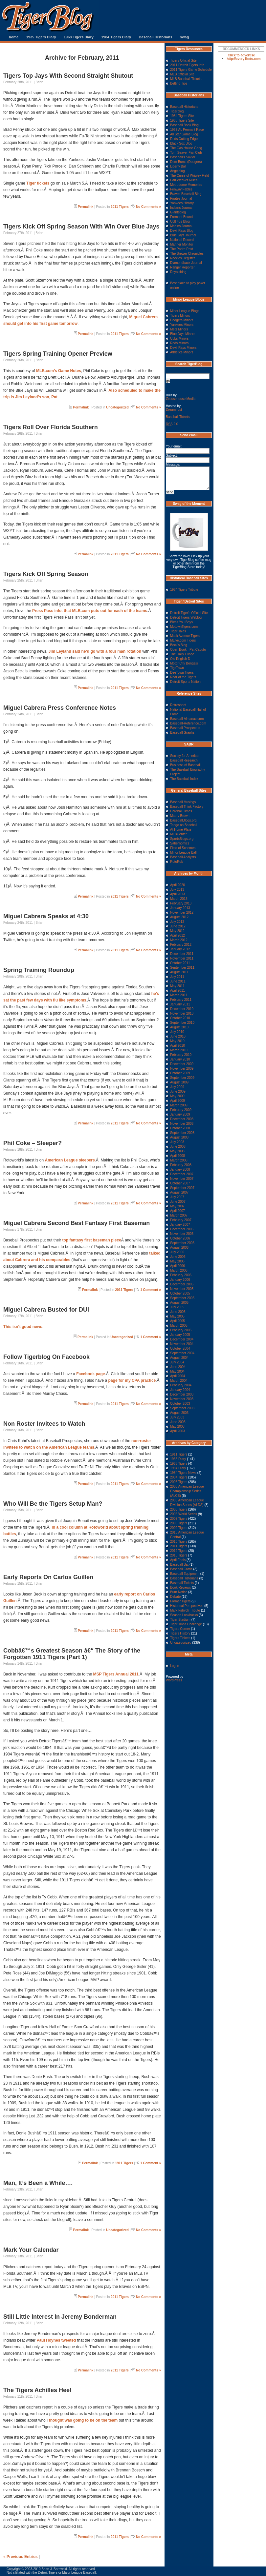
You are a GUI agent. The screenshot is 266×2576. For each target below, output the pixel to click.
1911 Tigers (124, 2163)
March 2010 (179, 1050)
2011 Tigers (120, 206)
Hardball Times (181, 811)
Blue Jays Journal (183, 235)
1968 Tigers (178, 1463)
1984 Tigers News (183, 1473)
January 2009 (180, 1114)
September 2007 (182, 1188)
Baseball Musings (183, 802)
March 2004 (179, 1380)
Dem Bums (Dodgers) (186, 162)
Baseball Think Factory (187, 806)
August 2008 (179, 1137)
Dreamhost (174, 409)
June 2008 (178, 1146)
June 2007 (178, 1201)
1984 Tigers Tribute (184, 589)
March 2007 (179, 1215)
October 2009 (180, 1073)
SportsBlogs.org (181, 839)
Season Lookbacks (184, 1615)
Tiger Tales (178, 631)
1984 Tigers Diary (116, 37)
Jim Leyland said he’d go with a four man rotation (94, 651)
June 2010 (178, 1036)
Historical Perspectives (186, 1606)
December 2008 (181, 1119)
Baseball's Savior (182, 157)
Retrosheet (178, 705)
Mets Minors (179, 329)
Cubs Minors (179, 338)
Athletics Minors (181, 352)
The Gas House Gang (186, 148)
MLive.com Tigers (183, 640)
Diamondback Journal (186, 263)
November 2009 (181, 1068)
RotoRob (176, 861)
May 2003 (177, 1426)
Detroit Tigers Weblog (186, 617)
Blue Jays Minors (182, 334)
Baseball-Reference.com (188, 723)
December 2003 (181, 1394)
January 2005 (180, 1335)
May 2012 (177, 931)
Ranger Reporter (182, 267)
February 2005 (180, 1330)
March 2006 (179, 1270)
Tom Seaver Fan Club (186, 152)
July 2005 (177, 1307)
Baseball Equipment (184, 1573)
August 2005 (179, 1302)
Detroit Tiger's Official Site (189, 613)
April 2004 (177, 1376)
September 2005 (182, 1298)
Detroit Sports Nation (185, 682)
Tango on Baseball (183, 825)
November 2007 (181, 1178)
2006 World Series (183, 1514)
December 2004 (181, 1339)
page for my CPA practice (132, 1380)
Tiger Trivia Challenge (186, 1624)
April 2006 (177, 1266)
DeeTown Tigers (182, 672)
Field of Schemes (182, 848)
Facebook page (90, 1374)
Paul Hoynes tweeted (56, 2340)
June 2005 (178, 1312)
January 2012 (180, 949)
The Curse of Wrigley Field (189, 175)
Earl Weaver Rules (183, 180)
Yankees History (182, 203)
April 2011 (177, 990)
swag (184, 37)
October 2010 (180, 1018)
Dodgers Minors (181, 320)
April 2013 (177, 894)
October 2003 (180, 1403)
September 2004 (182, 1353)
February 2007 (180, 1220)
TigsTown (177, 668)
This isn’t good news (22, 1326)
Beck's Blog (178, 645)
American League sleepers (70, 1160)
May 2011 (177, 986)
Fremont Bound (181, 217)
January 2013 (180, 908)
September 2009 (182, 1078)
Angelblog (177, 171)
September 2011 (182, 967)
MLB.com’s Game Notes (58, 370)
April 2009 (177, 1100)
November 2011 (181, 958)
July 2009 (177, 1087)
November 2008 (181, 1123)
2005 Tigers (178, 1482)
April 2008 (177, 1156)
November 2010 (181, 1013)
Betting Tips (178, 83)
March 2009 (179, 1105)
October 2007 (180, 1183)
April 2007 (177, 1211)
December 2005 (181, 1284)
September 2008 (182, 1133)
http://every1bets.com (243, 59)
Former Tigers (180, 1601)
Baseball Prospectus (185, 728)
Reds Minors (179, 343)
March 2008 (179, 1160)
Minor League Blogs (184, 311)
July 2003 (177, 1417)
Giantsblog (178, 212)
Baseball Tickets (177, 417)
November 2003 (181, 1399)
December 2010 (181, 1009)
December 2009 (181, 1064)
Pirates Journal (181, 198)
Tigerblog (177, 111)
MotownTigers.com (184, 626)
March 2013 (179, 899)
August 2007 (179, 1192)
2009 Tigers (178, 1528)
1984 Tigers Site (182, 116)
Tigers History (180, 1633)
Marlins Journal (181, 226)
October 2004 (180, 1348)
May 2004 (177, 1371)
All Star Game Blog (184, 134)
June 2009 (178, 1091)
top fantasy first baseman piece (91, 1240)
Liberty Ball (178, 166)
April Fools (178, 1560)
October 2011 (180, 963)
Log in (174, 1666)
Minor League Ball (183, 852)
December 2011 (181, 954)
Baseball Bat (179, 1564)
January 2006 (180, 1279)
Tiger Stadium (180, 1619)
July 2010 (177, 1032)
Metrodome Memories (186, 185)
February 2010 (180, 1055)
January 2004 (180, 1390)
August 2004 (179, 1357)
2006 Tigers (178, 1509)
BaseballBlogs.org (183, 820)
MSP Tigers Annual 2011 (116, 1674)
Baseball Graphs (182, 732)
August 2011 (179, 972)
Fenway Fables (181, 189)
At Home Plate (180, 829)
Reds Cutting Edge (184, 139)
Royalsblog (178, 272)
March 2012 (179, 940)
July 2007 (177, 1197)
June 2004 (178, 1367)
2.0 (172, 424)
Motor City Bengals (184, 663)
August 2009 (179, 1082)
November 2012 (181, 912)
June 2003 (178, 1422)
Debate (175, 1596)
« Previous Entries (20, 2556)
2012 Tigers (178, 1551)
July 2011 (177, 977)
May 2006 (177, 1261)
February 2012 (180, 944)
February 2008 (180, 1165)
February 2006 (180, 1275)
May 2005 (177, 1316)
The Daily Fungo (182, 654)
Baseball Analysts (183, 857)
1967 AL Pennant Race (187, 129)
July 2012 (177, 921)
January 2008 (180, 1169)
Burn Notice (178, 1592)
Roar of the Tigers (183, 677)
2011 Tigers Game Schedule (191, 69)
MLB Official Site (182, 74)
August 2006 (179, 1247)
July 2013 (177, 889)
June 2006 (178, 1256)
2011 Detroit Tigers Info (187, 65)
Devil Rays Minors (183, 347)
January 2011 (180, 1004)
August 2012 (179, 917)
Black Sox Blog (181, 143)
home (13, 37)
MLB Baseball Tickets (186, 79)
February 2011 (180, 999)
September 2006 (182, 1243)
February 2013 (180, 903)
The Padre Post (181, 249)
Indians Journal (181, 207)
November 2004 (181, 1344)
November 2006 (181, 1234)
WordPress (174, 1680)
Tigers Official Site (183, 60)
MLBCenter (178, 834)
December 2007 (181, 1174)
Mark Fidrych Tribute (185, 1610)
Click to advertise (241, 55)
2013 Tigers (178, 1555)
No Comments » (148, 206)
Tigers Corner (180, 1629)
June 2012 (178, 926)
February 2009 (180, 1110)
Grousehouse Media (180, 399)
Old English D (180, 659)
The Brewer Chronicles (187, 253)
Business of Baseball (185, 765)
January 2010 (180, 1059)
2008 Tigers (178, 1523)
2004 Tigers (178, 1477)
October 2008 (180, 1128)
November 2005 (181, 1289)
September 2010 (182, 1022)
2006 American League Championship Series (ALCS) (187, 1491)
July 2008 (177, 1142)
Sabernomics (179, 843)
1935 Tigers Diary (41, 37)
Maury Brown (179, 816)
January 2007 (180, 1224)
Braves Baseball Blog (185, 194)
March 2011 (179, 995)
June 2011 (178, 981)
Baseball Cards (181, 1569)
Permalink (86, 206)
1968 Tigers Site (182, 120)
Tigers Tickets (180, 1638)
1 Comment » (150, 1290)
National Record (182, 240)
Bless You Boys (181, 622)
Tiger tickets (37, 183)
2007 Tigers (178, 1518)
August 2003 (179, 1413)
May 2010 (177, 1041)
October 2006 (180, 1238)
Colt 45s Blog (179, 221)
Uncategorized (117, 407)
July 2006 (177, 1252)
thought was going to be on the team (83, 2420)
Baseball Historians (155, 37)
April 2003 (177, 1431)
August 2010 (179, 1027)
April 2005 (177, 1321)
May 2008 (177, 1151)
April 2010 (177, 1045)
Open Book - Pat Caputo (188, 649)
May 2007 (177, 1206)
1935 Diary (178, 1459)
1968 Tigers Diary (79, 37)
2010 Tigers (178, 1541)
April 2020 (177, 885)
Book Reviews (180, 1587)
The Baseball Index (184, 779)
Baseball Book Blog (184, 125)
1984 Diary (178, 1468)
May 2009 (177, 1096)
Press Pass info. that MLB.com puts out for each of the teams (89, 610)
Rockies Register (182, 258)
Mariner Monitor (181, 244)
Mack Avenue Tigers (185, 636)
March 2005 (179, 1325)
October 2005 (180, 1293)
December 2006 (181, 1229)
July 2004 (177, 1362)
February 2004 (180, 1385)
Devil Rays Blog (181, 230)
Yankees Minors (181, 325)
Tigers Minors (180, 315)
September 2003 (182, 1408)
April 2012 (177, 935)
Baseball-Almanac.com (187, 719)
